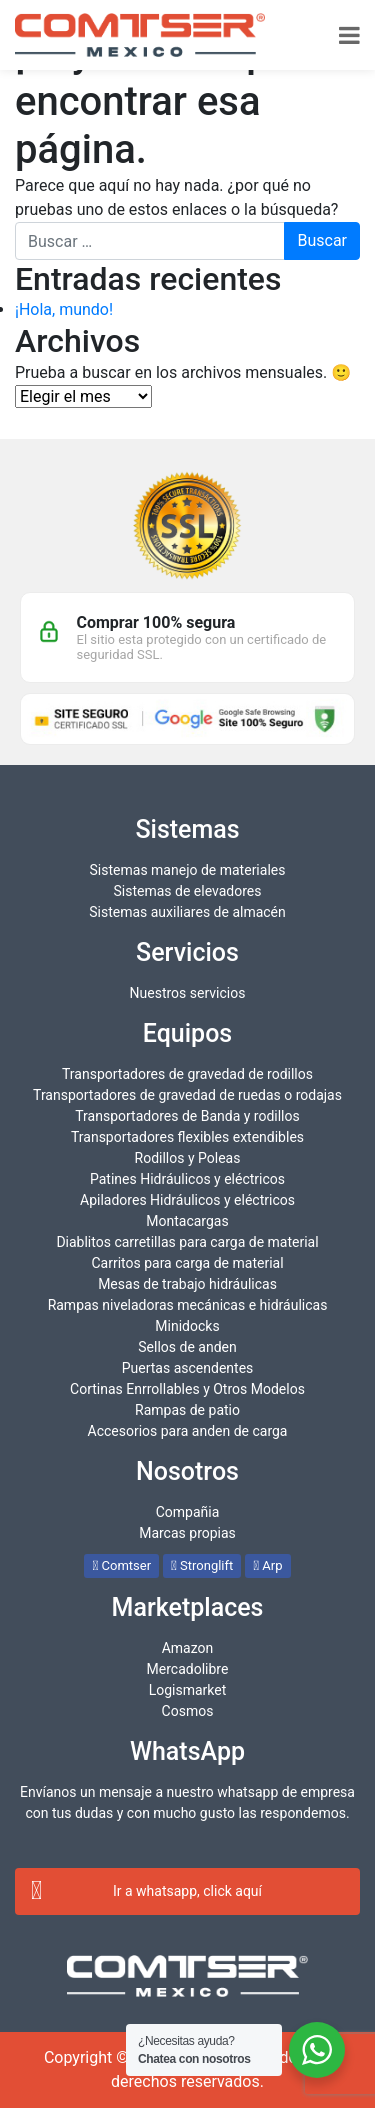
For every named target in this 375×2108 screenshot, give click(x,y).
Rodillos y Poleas (188, 1158)
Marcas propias (187, 1533)
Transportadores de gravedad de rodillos (187, 1074)
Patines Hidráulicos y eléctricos (187, 1179)
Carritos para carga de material (187, 1263)
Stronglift (202, 1565)
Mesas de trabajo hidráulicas (187, 1284)
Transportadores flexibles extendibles (187, 1137)
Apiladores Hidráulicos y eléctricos (187, 1200)
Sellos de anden (187, 1347)
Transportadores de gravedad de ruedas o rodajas (187, 1095)
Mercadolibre (188, 1669)
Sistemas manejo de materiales (188, 870)
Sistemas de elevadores (188, 891)
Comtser (121, 1565)
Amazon (188, 1648)
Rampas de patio (187, 1410)
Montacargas (187, 1221)
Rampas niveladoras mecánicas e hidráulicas (188, 1305)
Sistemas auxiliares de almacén (187, 912)
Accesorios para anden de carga (188, 1431)
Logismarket (188, 1690)
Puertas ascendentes (188, 1368)
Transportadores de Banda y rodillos (187, 1116)
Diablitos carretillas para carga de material (187, 1242)
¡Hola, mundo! (64, 309)
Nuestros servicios (188, 993)
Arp (267, 1565)
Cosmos (188, 1711)
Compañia (188, 1512)
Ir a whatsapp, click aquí (146, 1891)
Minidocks (187, 1326)
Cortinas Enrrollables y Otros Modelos (187, 1389)
